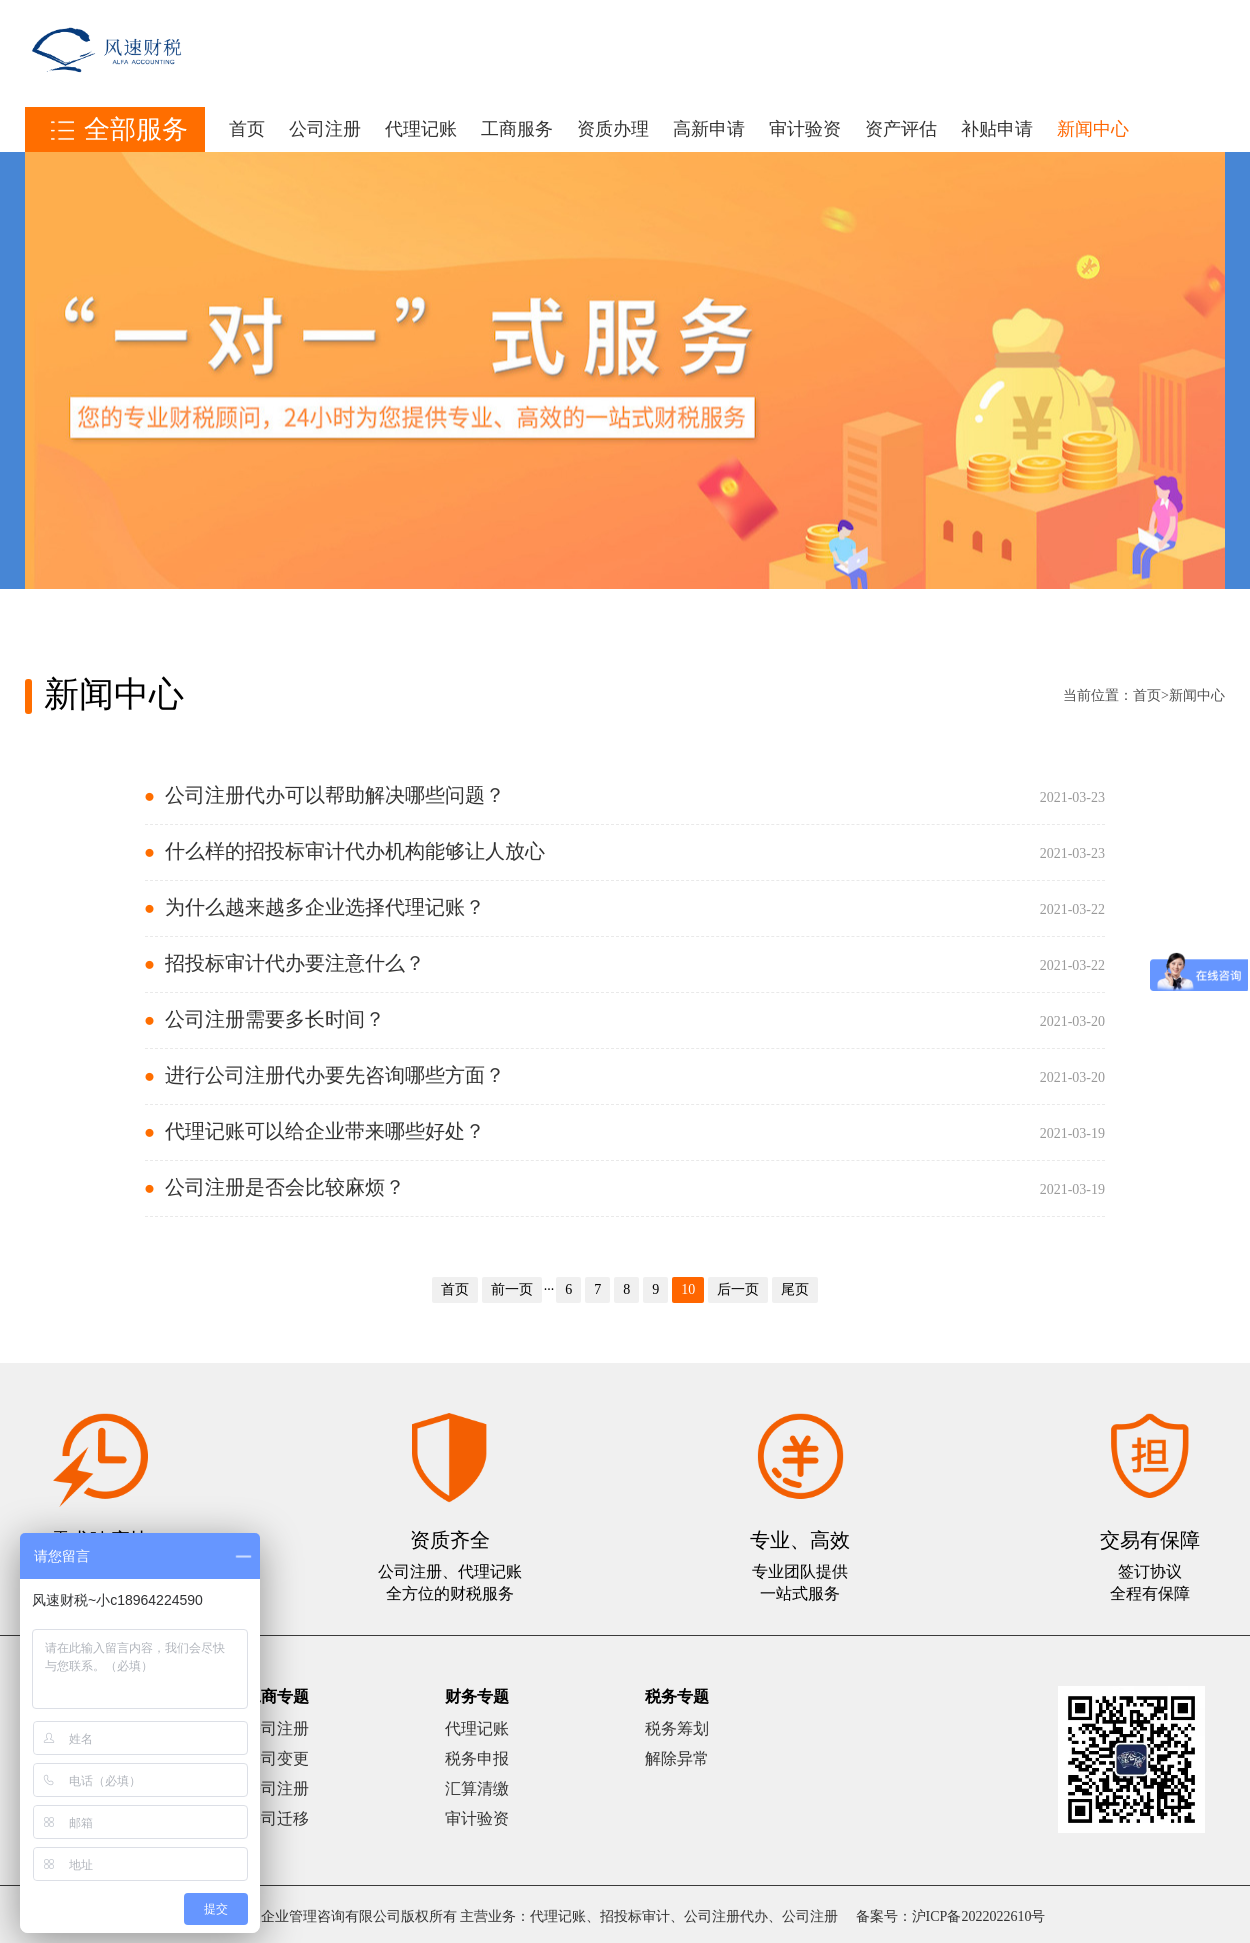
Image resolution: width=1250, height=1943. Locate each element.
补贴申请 (997, 129)
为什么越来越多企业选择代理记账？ (325, 907)
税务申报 (477, 1758)
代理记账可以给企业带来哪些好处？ (325, 1131)
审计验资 (805, 129)
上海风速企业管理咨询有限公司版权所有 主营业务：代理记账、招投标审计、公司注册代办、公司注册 (522, 1916)
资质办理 (613, 129)
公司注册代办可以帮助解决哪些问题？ (335, 795)
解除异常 (677, 1758)
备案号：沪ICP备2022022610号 (951, 1916)
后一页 (738, 1289)
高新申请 (709, 129)
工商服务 (517, 129)
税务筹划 (677, 1728)
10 (688, 1289)
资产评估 (901, 129)
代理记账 (421, 129)
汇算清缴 (477, 1788)
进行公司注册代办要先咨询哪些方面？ (335, 1075)
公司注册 (325, 129)
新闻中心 (1093, 129)
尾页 (795, 1289)
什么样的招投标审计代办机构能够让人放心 (355, 851)
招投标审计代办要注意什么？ (295, 963)
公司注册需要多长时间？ (275, 1019)
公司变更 (277, 1758)
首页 (247, 129)
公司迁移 (277, 1818)
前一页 (512, 1289)
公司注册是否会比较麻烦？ (285, 1187)
